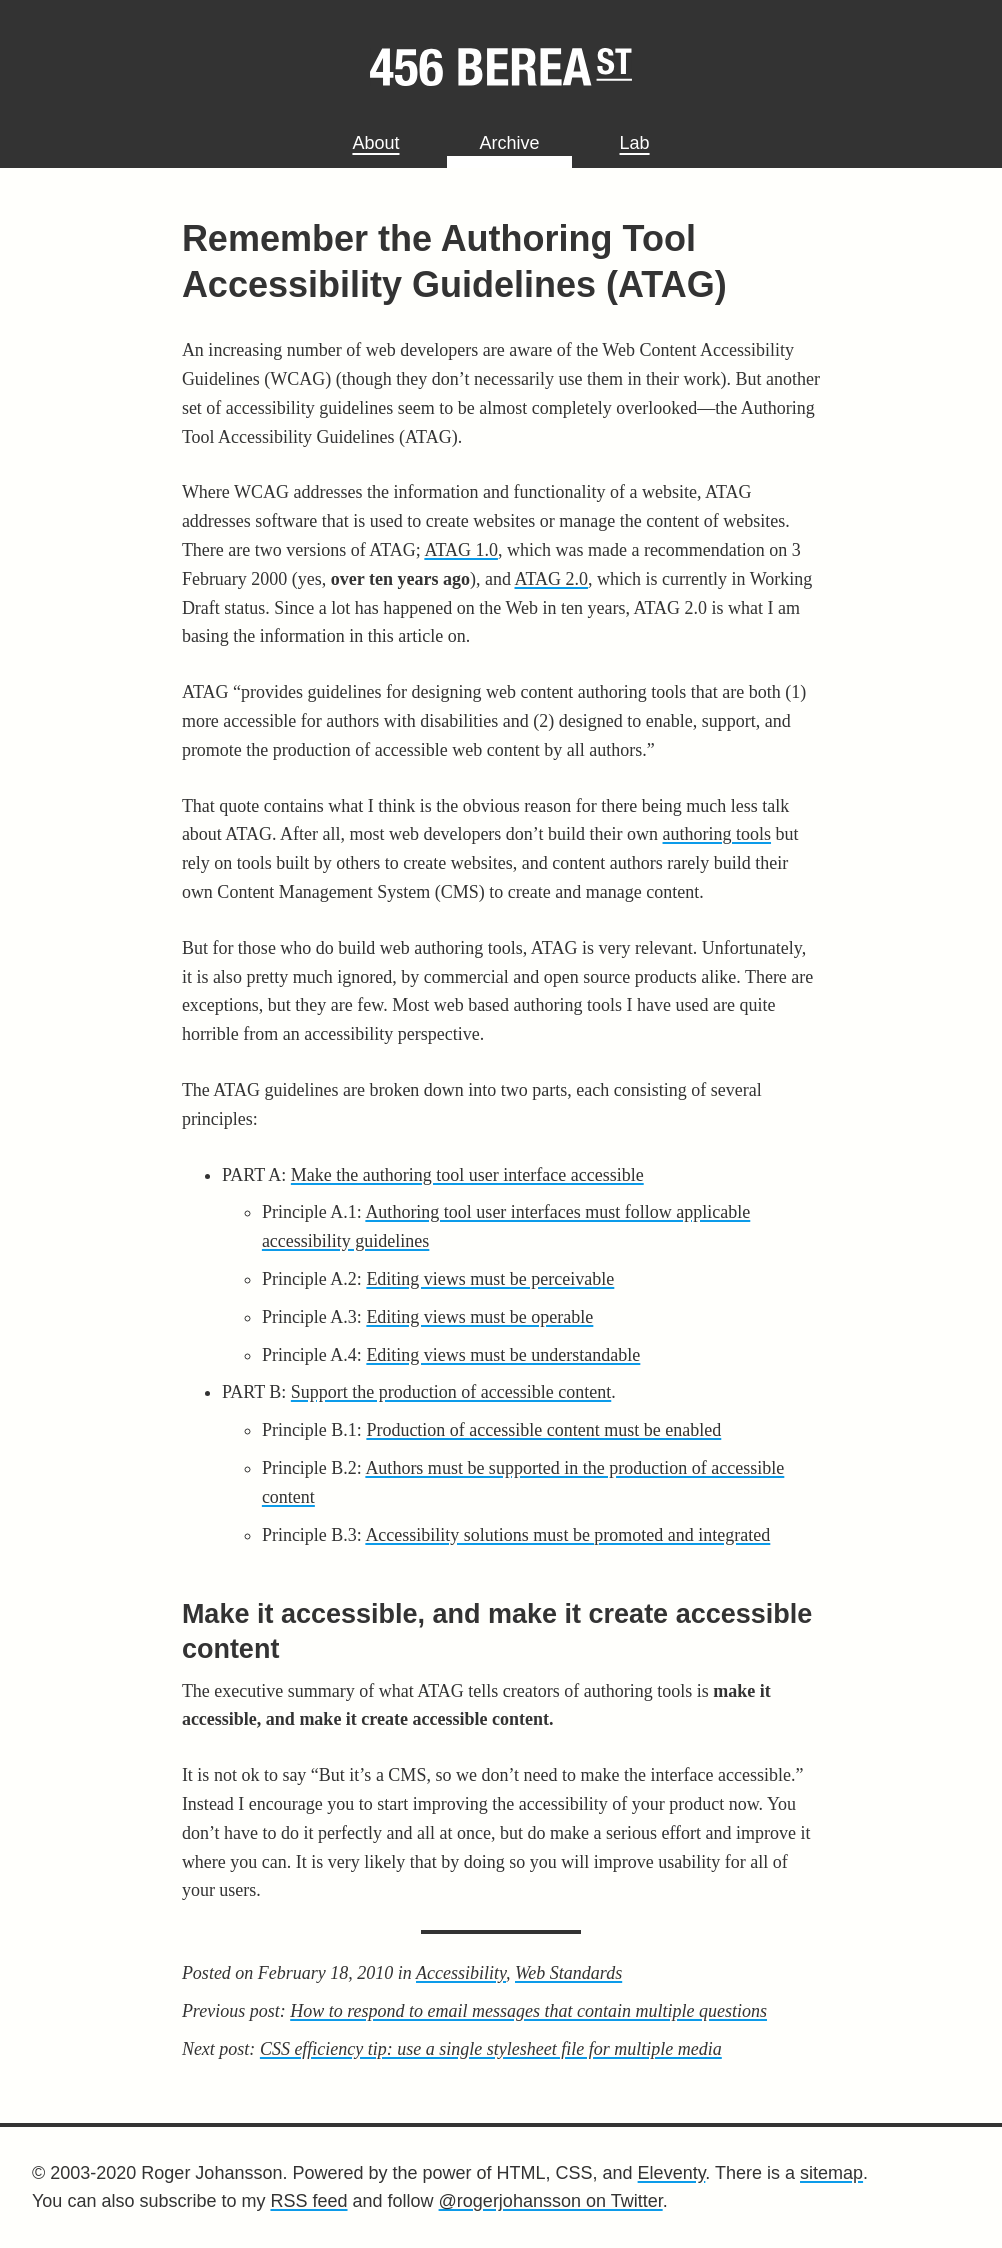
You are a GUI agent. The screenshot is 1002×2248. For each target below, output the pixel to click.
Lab (635, 143)
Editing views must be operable (479, 1317)
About (375, 143)
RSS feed (308, 2201)
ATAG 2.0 (551, 579)
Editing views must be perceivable (490, 1279)
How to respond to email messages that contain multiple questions (528, 2011)
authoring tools (717, 834)
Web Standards (568, 1973)
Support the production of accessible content (451, 1392)
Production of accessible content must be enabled (543, 1430)
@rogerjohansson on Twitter (551, 2201)
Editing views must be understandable (503, 1355)
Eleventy (672, 2173)
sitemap (831, 2173)
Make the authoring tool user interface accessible (467, 1175)
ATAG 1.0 (461, 550)
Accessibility (461, 1973)
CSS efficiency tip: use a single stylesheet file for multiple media (491, 2049)
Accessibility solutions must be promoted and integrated (567, 1535)
